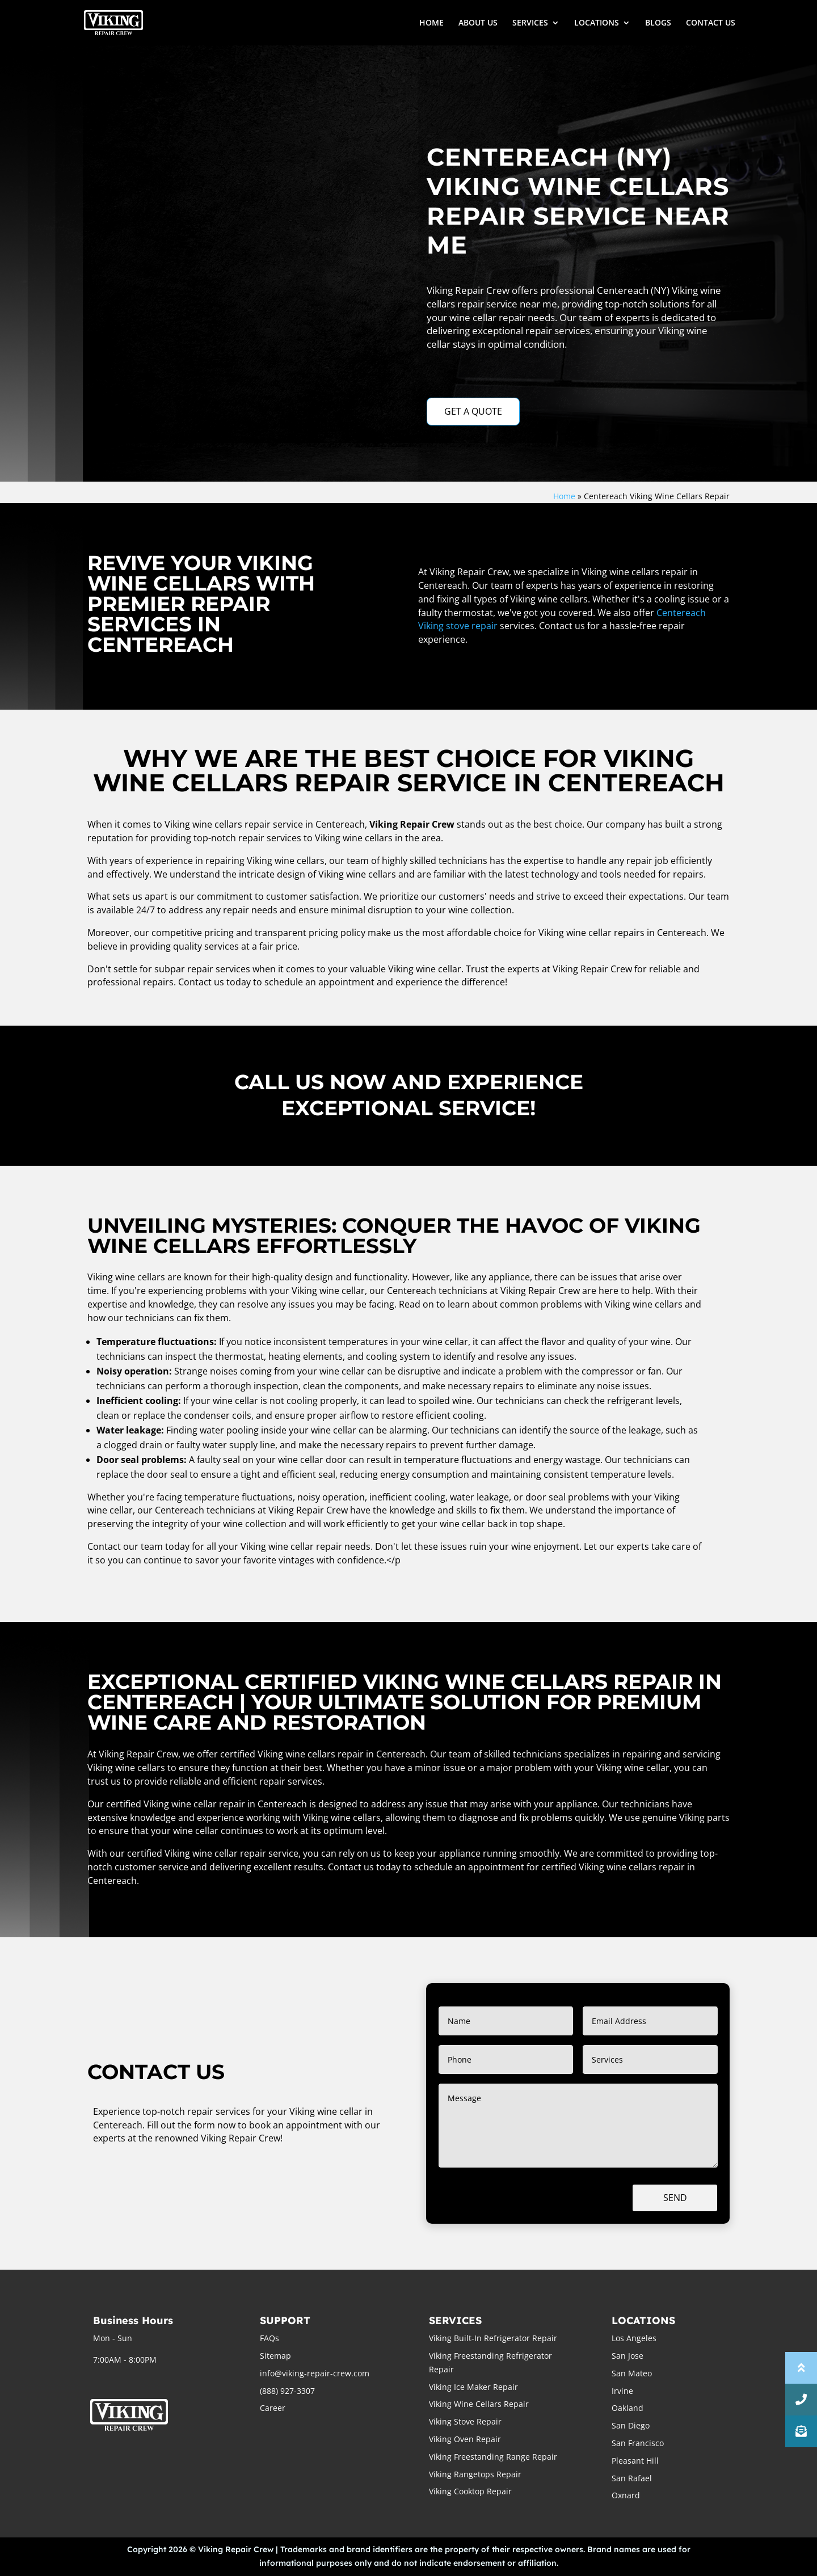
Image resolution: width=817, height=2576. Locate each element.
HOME (431, 23)
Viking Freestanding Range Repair (493, 2456)
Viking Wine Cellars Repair (479, 2403)
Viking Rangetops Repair (475, 2474)
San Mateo (632, 2373)
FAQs (269, 2338)
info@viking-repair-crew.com (314, 2373)
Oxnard (626, 2495)
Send (675, 2197)
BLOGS (658, 23)
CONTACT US (710, 23)
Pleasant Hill (635, 2460)
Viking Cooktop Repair (470, 2491)
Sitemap (275, 2355)
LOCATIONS (596, 23)
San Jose (627, 2355)
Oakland (627, 2407)
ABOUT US (478, 23)
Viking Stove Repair (465, 2421)
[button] (801, 2431)
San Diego (631, 2425)
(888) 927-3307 (287, 2390)
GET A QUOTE (473, 411)
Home (564, 496)
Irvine (622, 2390)
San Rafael (632, 2478)
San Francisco (638, 2443)
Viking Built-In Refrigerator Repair (493, 2338)
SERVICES (530, 23)
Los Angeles (634, 2338)
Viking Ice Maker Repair (473, 2386)
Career (272, 2407)
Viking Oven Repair (465, 2439)
